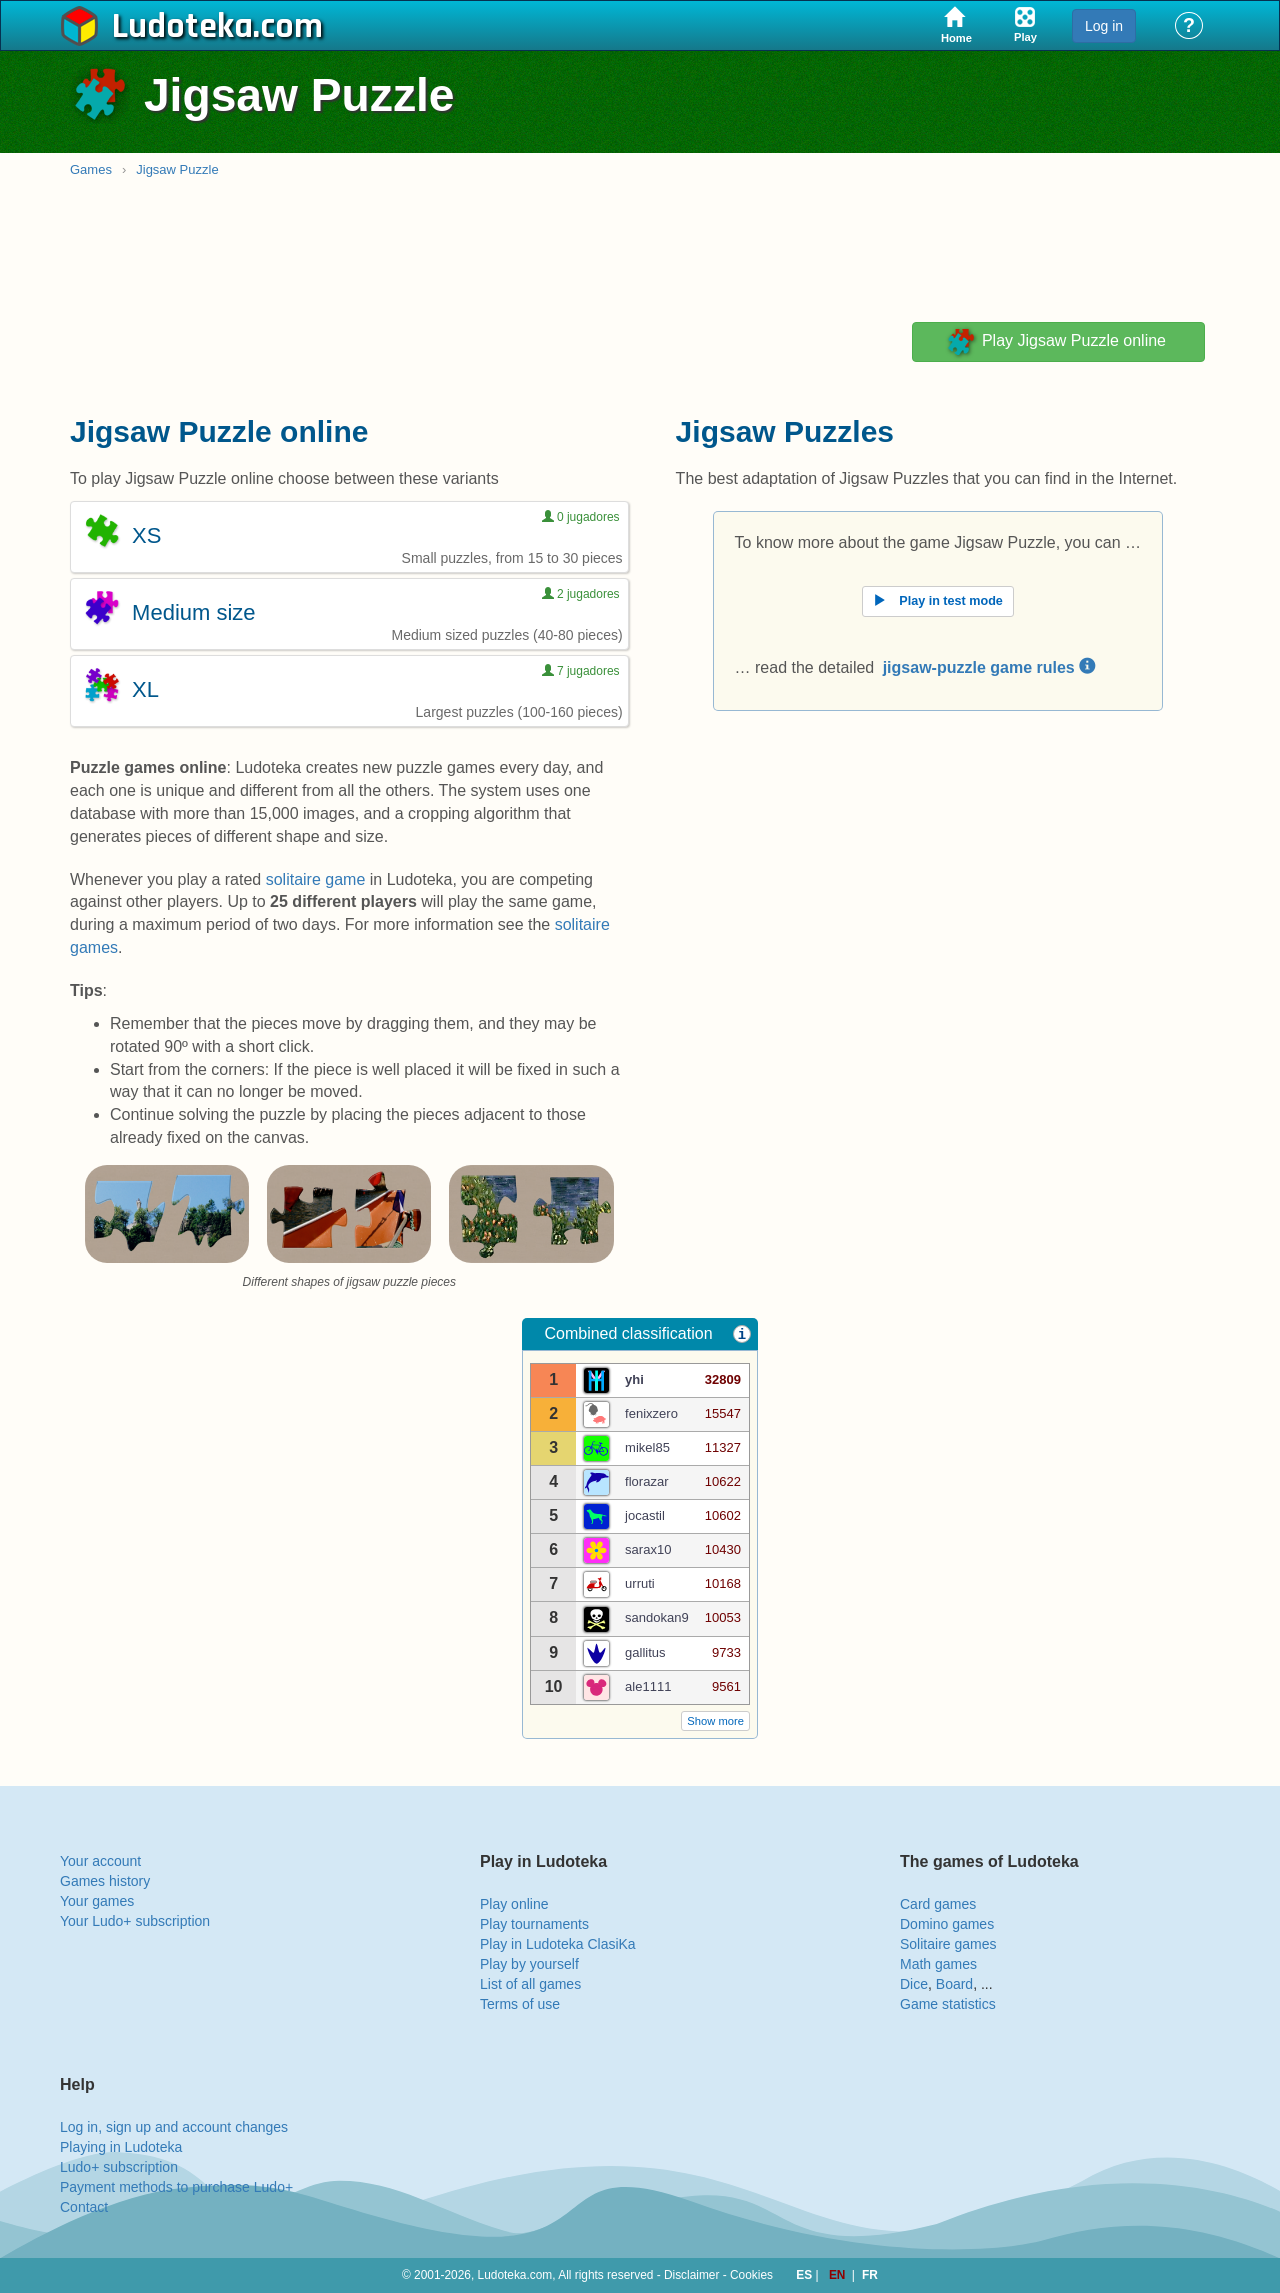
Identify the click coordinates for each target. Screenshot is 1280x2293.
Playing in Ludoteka (121, 2147)
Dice (914, 1984)
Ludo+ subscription (119, 2167)
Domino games (947, 1924)
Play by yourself (529, 1964)
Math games (938, 1964)
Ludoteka (182, 27)
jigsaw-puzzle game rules (989, 667)
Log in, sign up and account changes (174, 2127)
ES (805, 2275)
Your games (97, 1901)
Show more (715, 1721)
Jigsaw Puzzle (177, 169)
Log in (1104, 26)
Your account (100, 1861)
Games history (105, 1881)
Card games (938, 1904)
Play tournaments (534, 1924)
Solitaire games (948, 1944)
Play (1055, 342)
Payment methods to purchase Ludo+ (176, 2187)
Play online (514, 1904)
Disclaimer (692, 2275)
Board (954, 1984)
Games (91, 169)
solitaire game (316, 879)
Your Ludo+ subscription (135, 1921)
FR (870, 2275)
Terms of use (520, 2004)
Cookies (751, 2275)
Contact (84, 2207)
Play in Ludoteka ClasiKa (558, 1944)
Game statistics (948, 2004)
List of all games (530, 1984)
